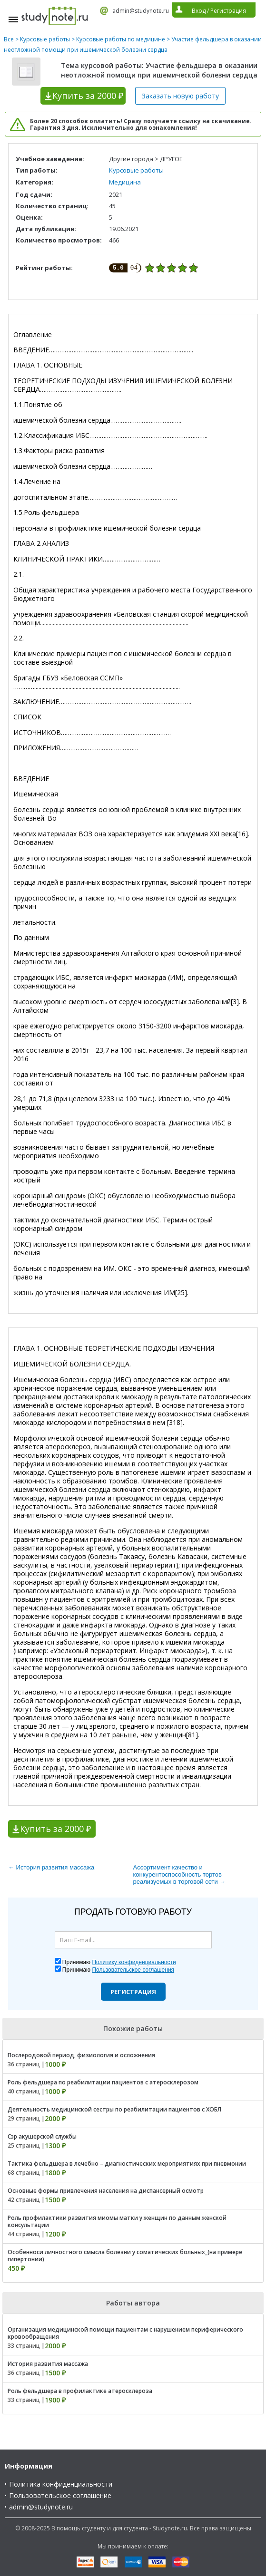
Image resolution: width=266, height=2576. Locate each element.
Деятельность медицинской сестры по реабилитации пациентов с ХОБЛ (114, 2109)
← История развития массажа (51, 1867)
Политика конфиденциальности (60, 2484)
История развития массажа (48, 2364)
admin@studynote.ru (140, 11)
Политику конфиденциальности (134, 1962)
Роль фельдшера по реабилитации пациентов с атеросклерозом (103, 2082)
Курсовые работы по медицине (120, 39)
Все (9, 39)
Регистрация (133, 1991)
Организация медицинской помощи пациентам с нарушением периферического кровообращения (125, 2333)
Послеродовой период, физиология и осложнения (81, 2055)
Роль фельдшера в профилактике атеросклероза (80, 2391)
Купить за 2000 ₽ (55, 1828)
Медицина (125, 182)
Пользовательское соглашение (60, 2495)
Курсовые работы (45, 39)
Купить (87, 95)
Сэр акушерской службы (42, 2136)
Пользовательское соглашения (133, 1969)
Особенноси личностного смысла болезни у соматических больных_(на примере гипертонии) (125, 2255)
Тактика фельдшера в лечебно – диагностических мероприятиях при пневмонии (127, 2164)
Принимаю (119, 1962)
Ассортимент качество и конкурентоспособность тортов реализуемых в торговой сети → (179, 1874)
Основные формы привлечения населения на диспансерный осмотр (106, 2191)
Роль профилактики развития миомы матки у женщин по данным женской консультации (117, 2221)
